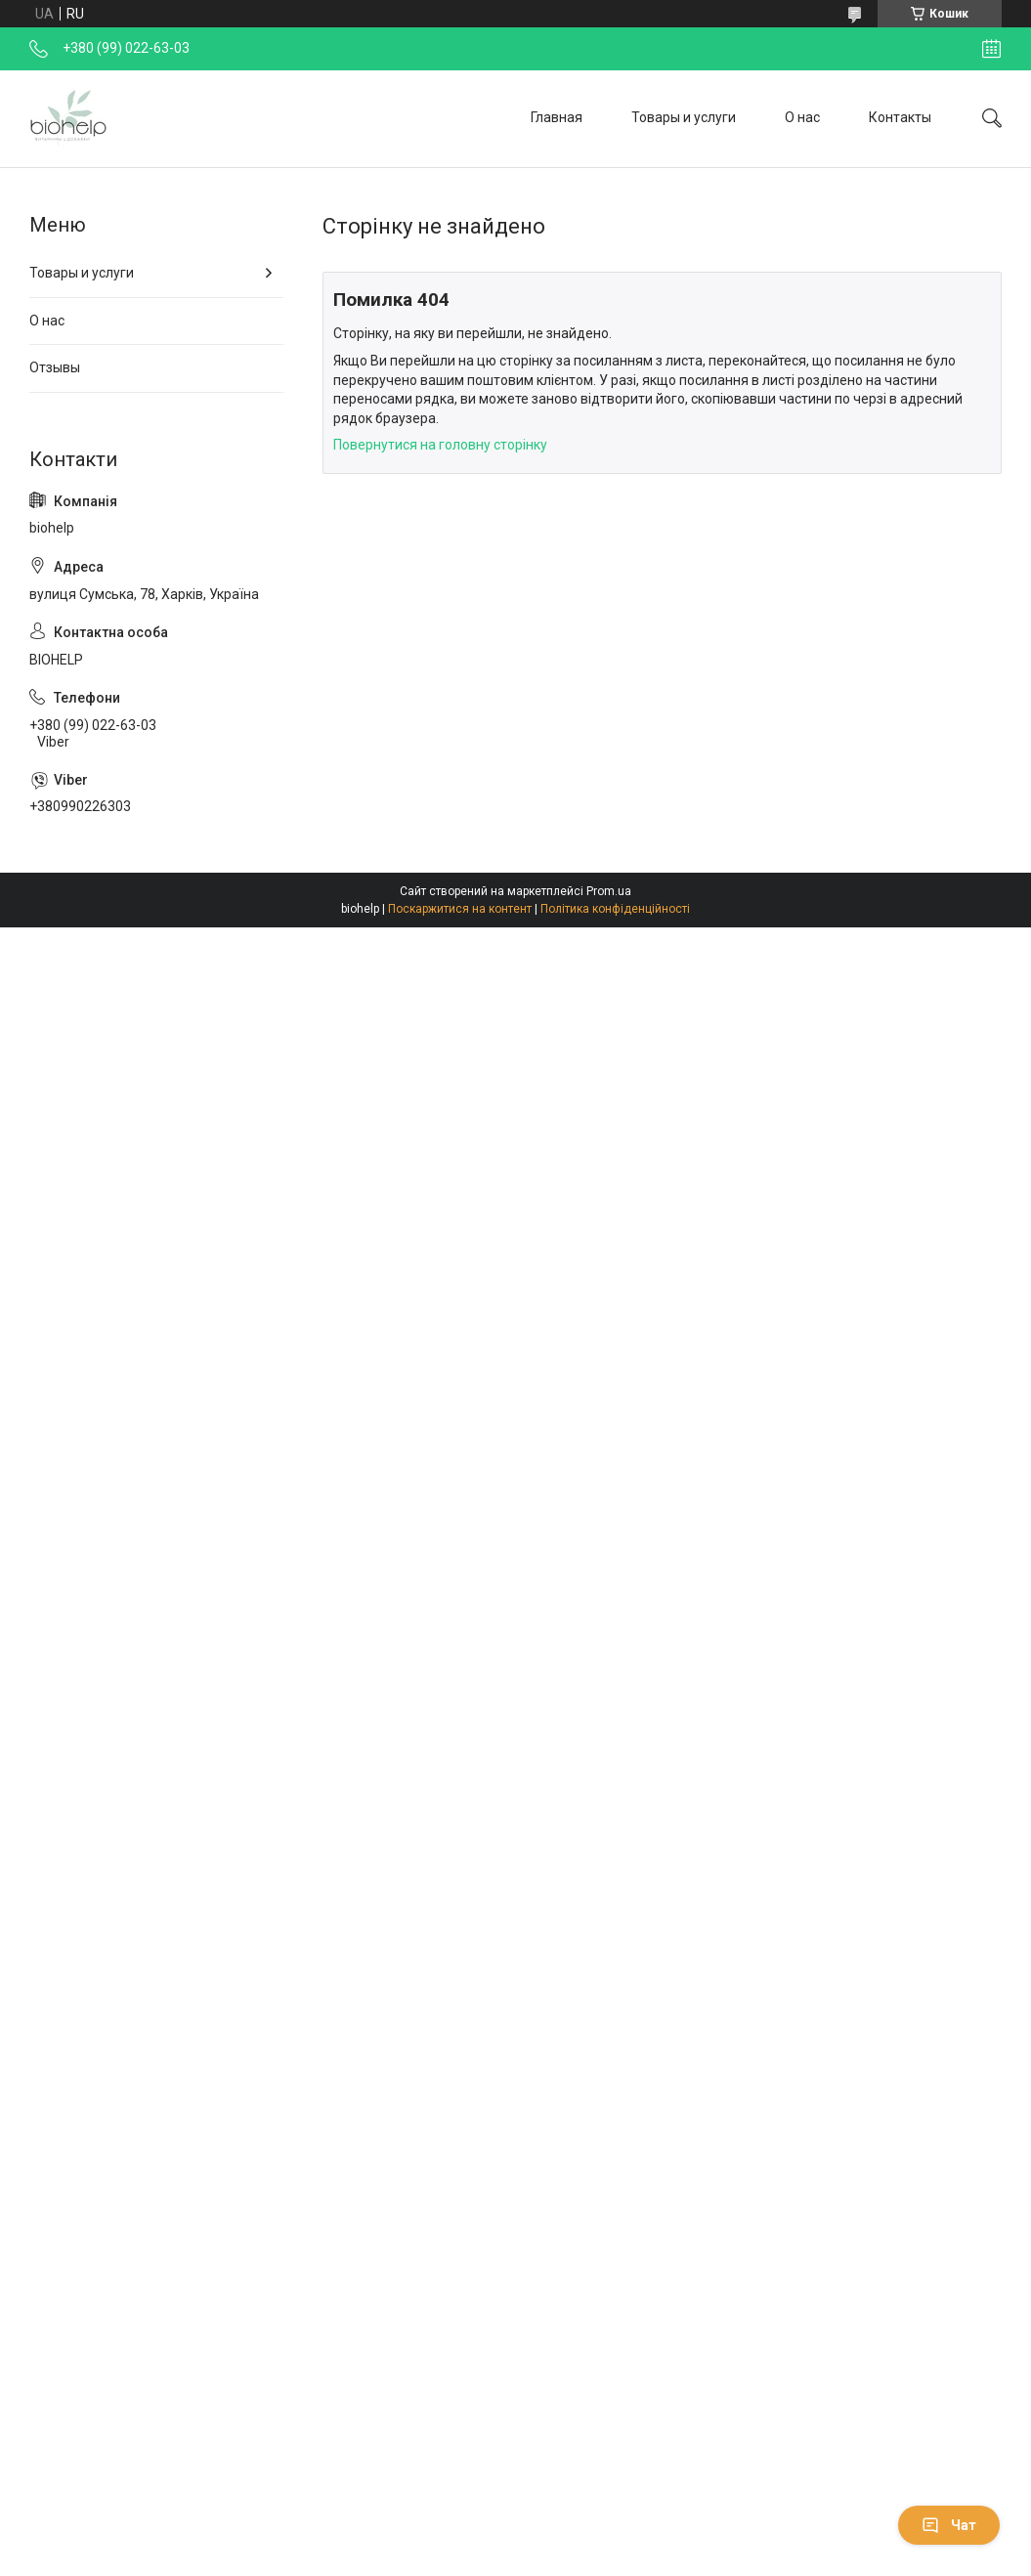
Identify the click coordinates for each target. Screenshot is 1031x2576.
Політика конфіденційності (615, 909)
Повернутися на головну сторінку (440, 444)
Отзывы (54, 367)
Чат (949, 2525)
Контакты (900, 117)
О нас (802, 117)
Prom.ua (608, 891)
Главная (556, 117)
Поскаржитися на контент (460, 909)
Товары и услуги (683, 117)
